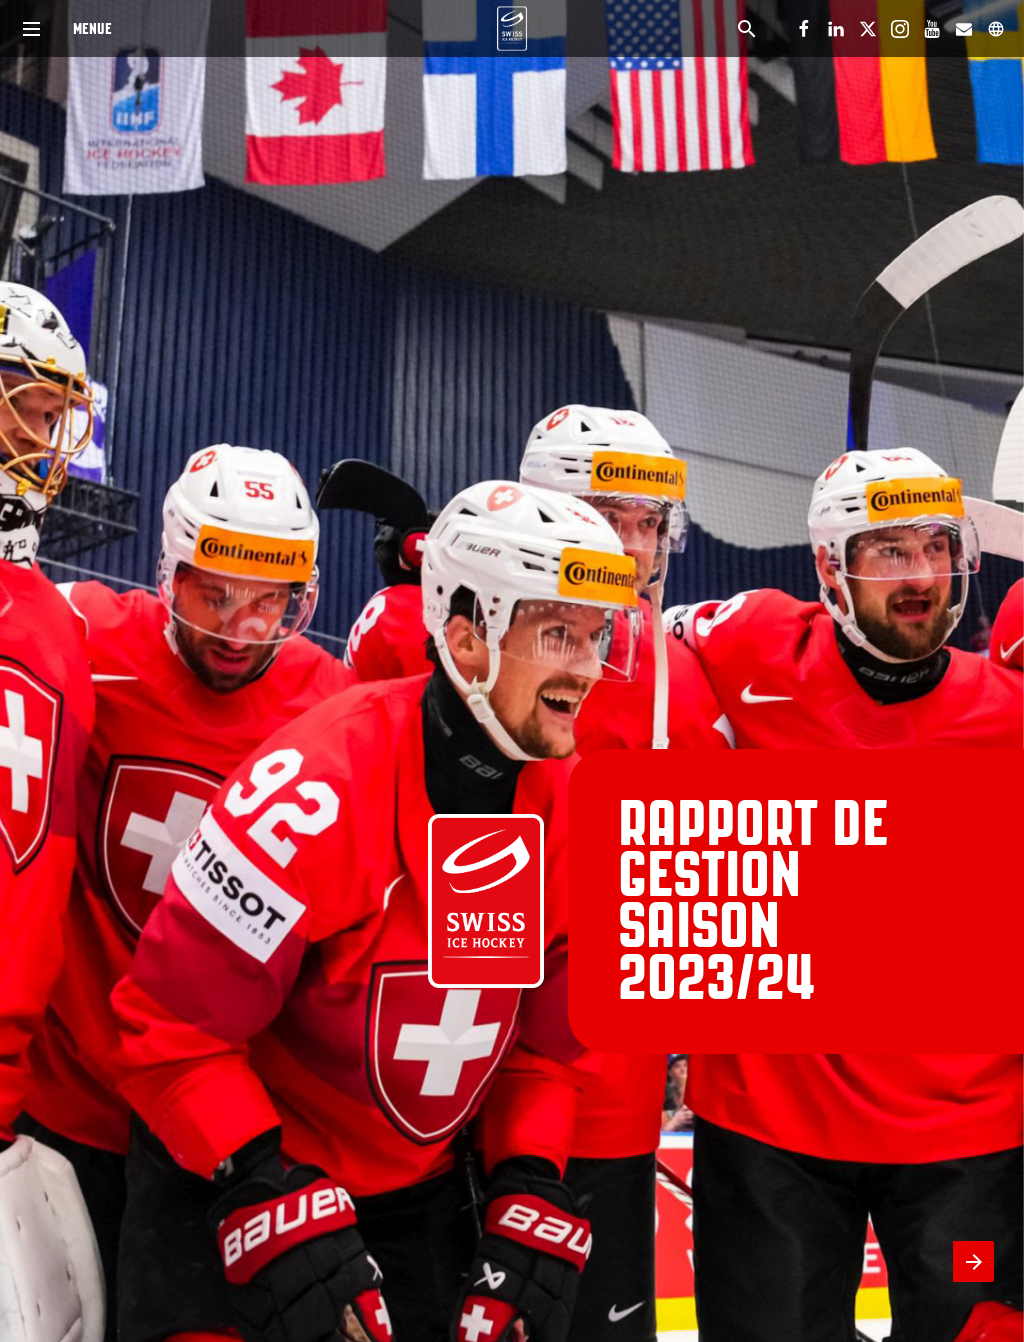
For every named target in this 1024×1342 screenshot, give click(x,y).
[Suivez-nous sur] (996, 29)
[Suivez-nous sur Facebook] (804, 29)
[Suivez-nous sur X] (868, 29)
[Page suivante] (973, 1261)
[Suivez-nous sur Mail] (964, 29)
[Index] (31, 28)
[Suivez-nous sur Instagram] (900, 29)
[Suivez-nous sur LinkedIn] (836, 29)
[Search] (746, 28)
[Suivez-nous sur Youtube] (932, 29)
